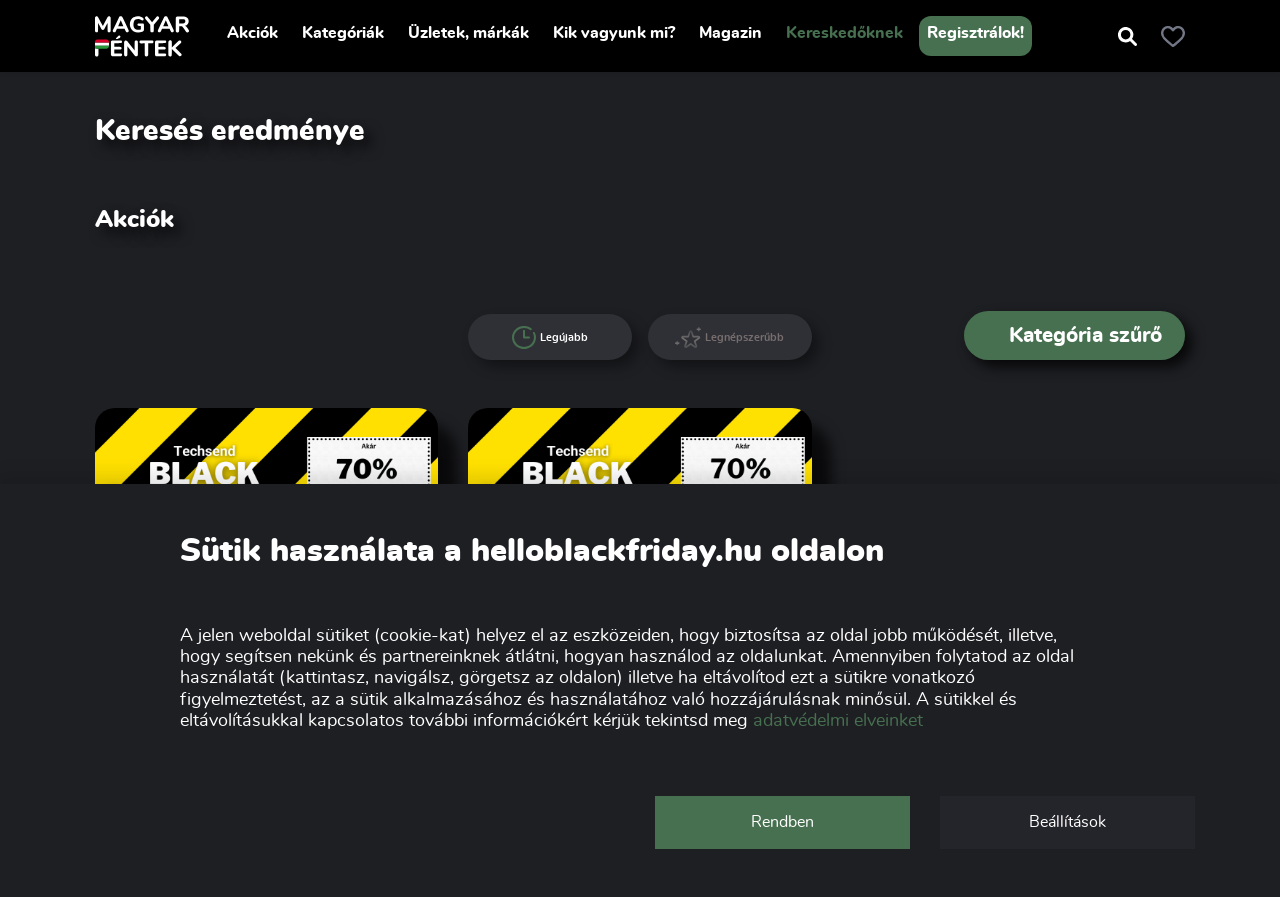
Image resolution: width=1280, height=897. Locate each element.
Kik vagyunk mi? (614, 33)
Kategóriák (343, 33)
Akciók (252, 33)
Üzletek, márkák (468, 33)
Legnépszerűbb (729, 337)
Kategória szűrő (1075, 335)
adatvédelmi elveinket (838, 721)
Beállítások (1067, 822)
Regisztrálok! (975, 33)
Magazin (730, 33)
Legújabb (550, 338)
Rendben (782, 822)
